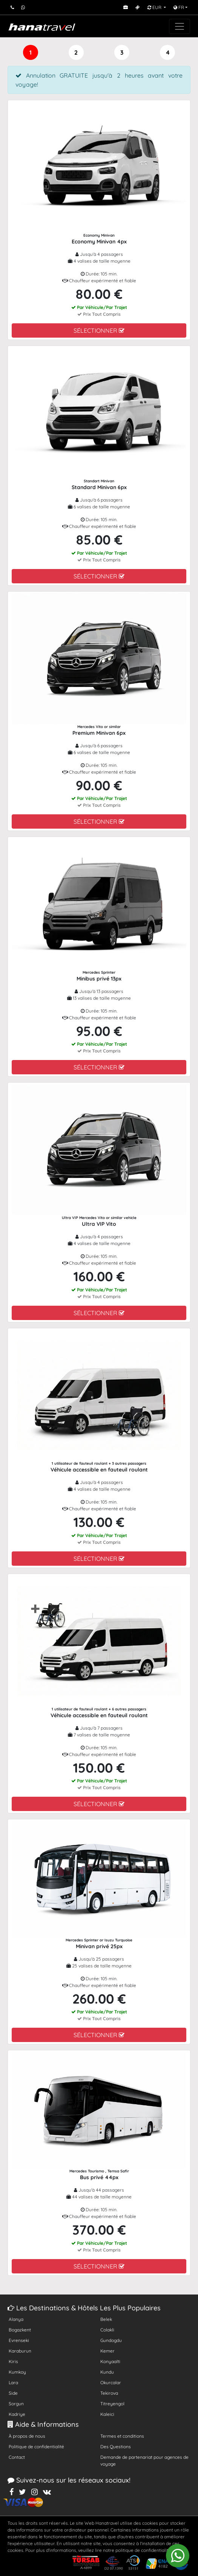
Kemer (107, 2351)
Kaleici (107, 2414)
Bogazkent (20, 2330)
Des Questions (115, 2446)
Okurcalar (110, 2382)
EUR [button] (155, 7)
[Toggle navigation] (179, 26)
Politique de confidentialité (36, 2446)
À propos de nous (27, 2436)
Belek (106, 2319)
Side (13, 2393)
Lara (13, 2382)
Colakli (107, 2330)
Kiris (13, 2361)
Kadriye (17, 2414)
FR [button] (178, 7)
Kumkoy (17, 2372)
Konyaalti (110, 2361)
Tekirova (109, 2393)
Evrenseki (19, 2340)
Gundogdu (111, 2340)
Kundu (107, 2372)
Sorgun (16, 2403)
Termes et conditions (122, 2436)
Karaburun (20, 2351)
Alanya (16, 2319)
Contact (17, 2457)
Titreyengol (112, 2403)
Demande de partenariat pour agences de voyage (144, 2460)
